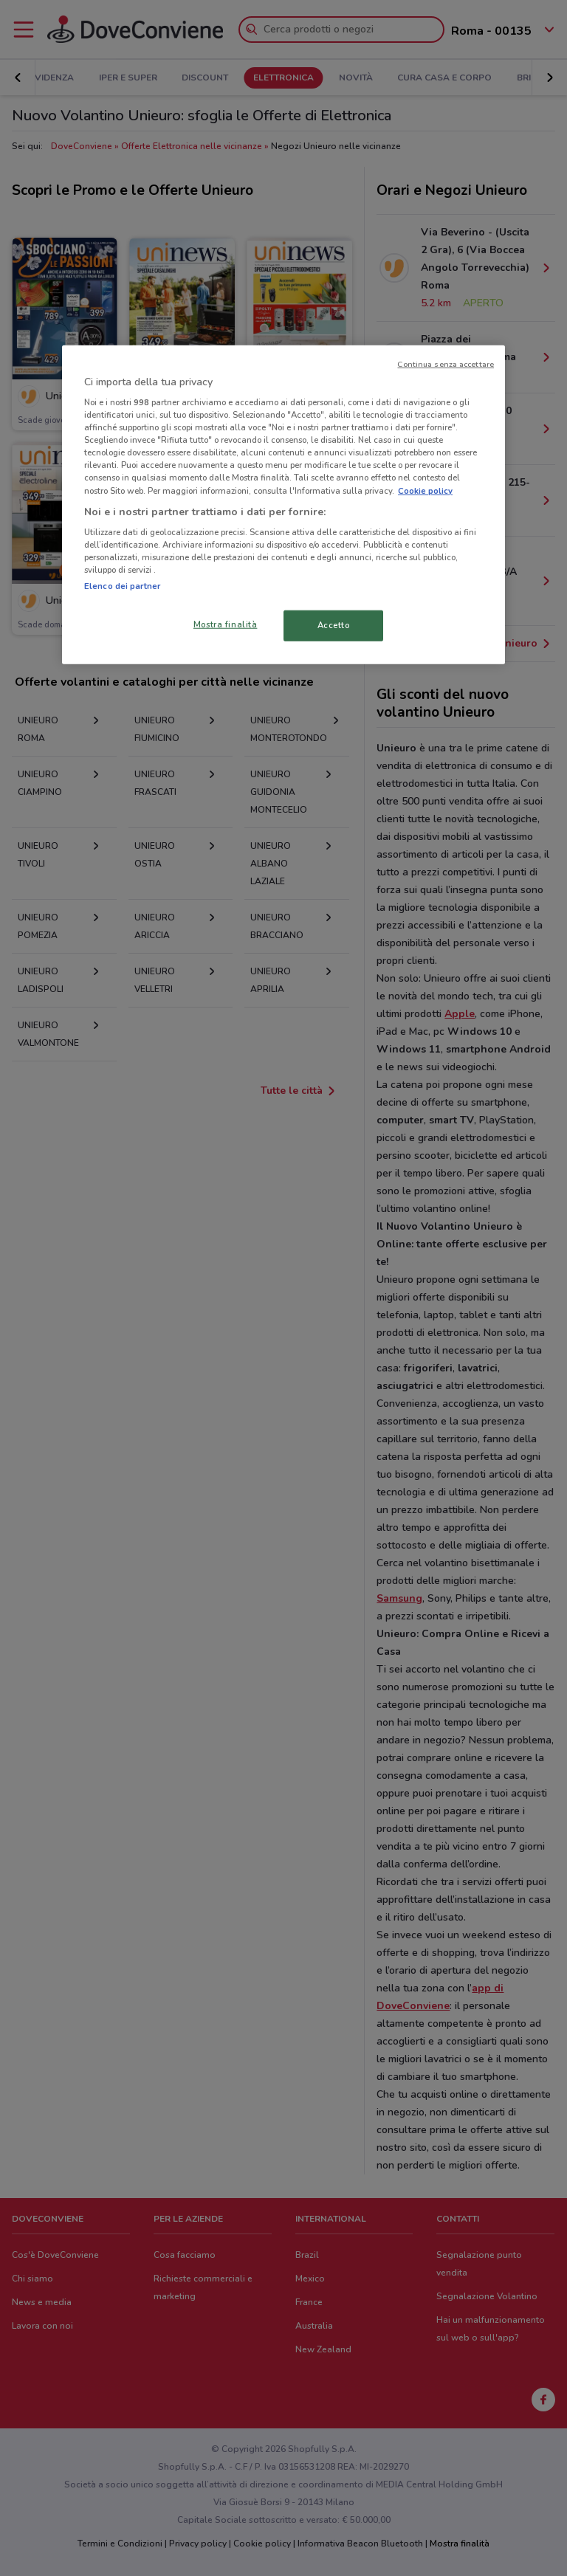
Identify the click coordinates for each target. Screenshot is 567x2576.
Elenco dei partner (122, 586)
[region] (283, 504)
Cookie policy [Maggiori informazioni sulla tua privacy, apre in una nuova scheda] (425, 490)
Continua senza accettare (445, 363)
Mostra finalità (225, 624)
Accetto (333, 625)
